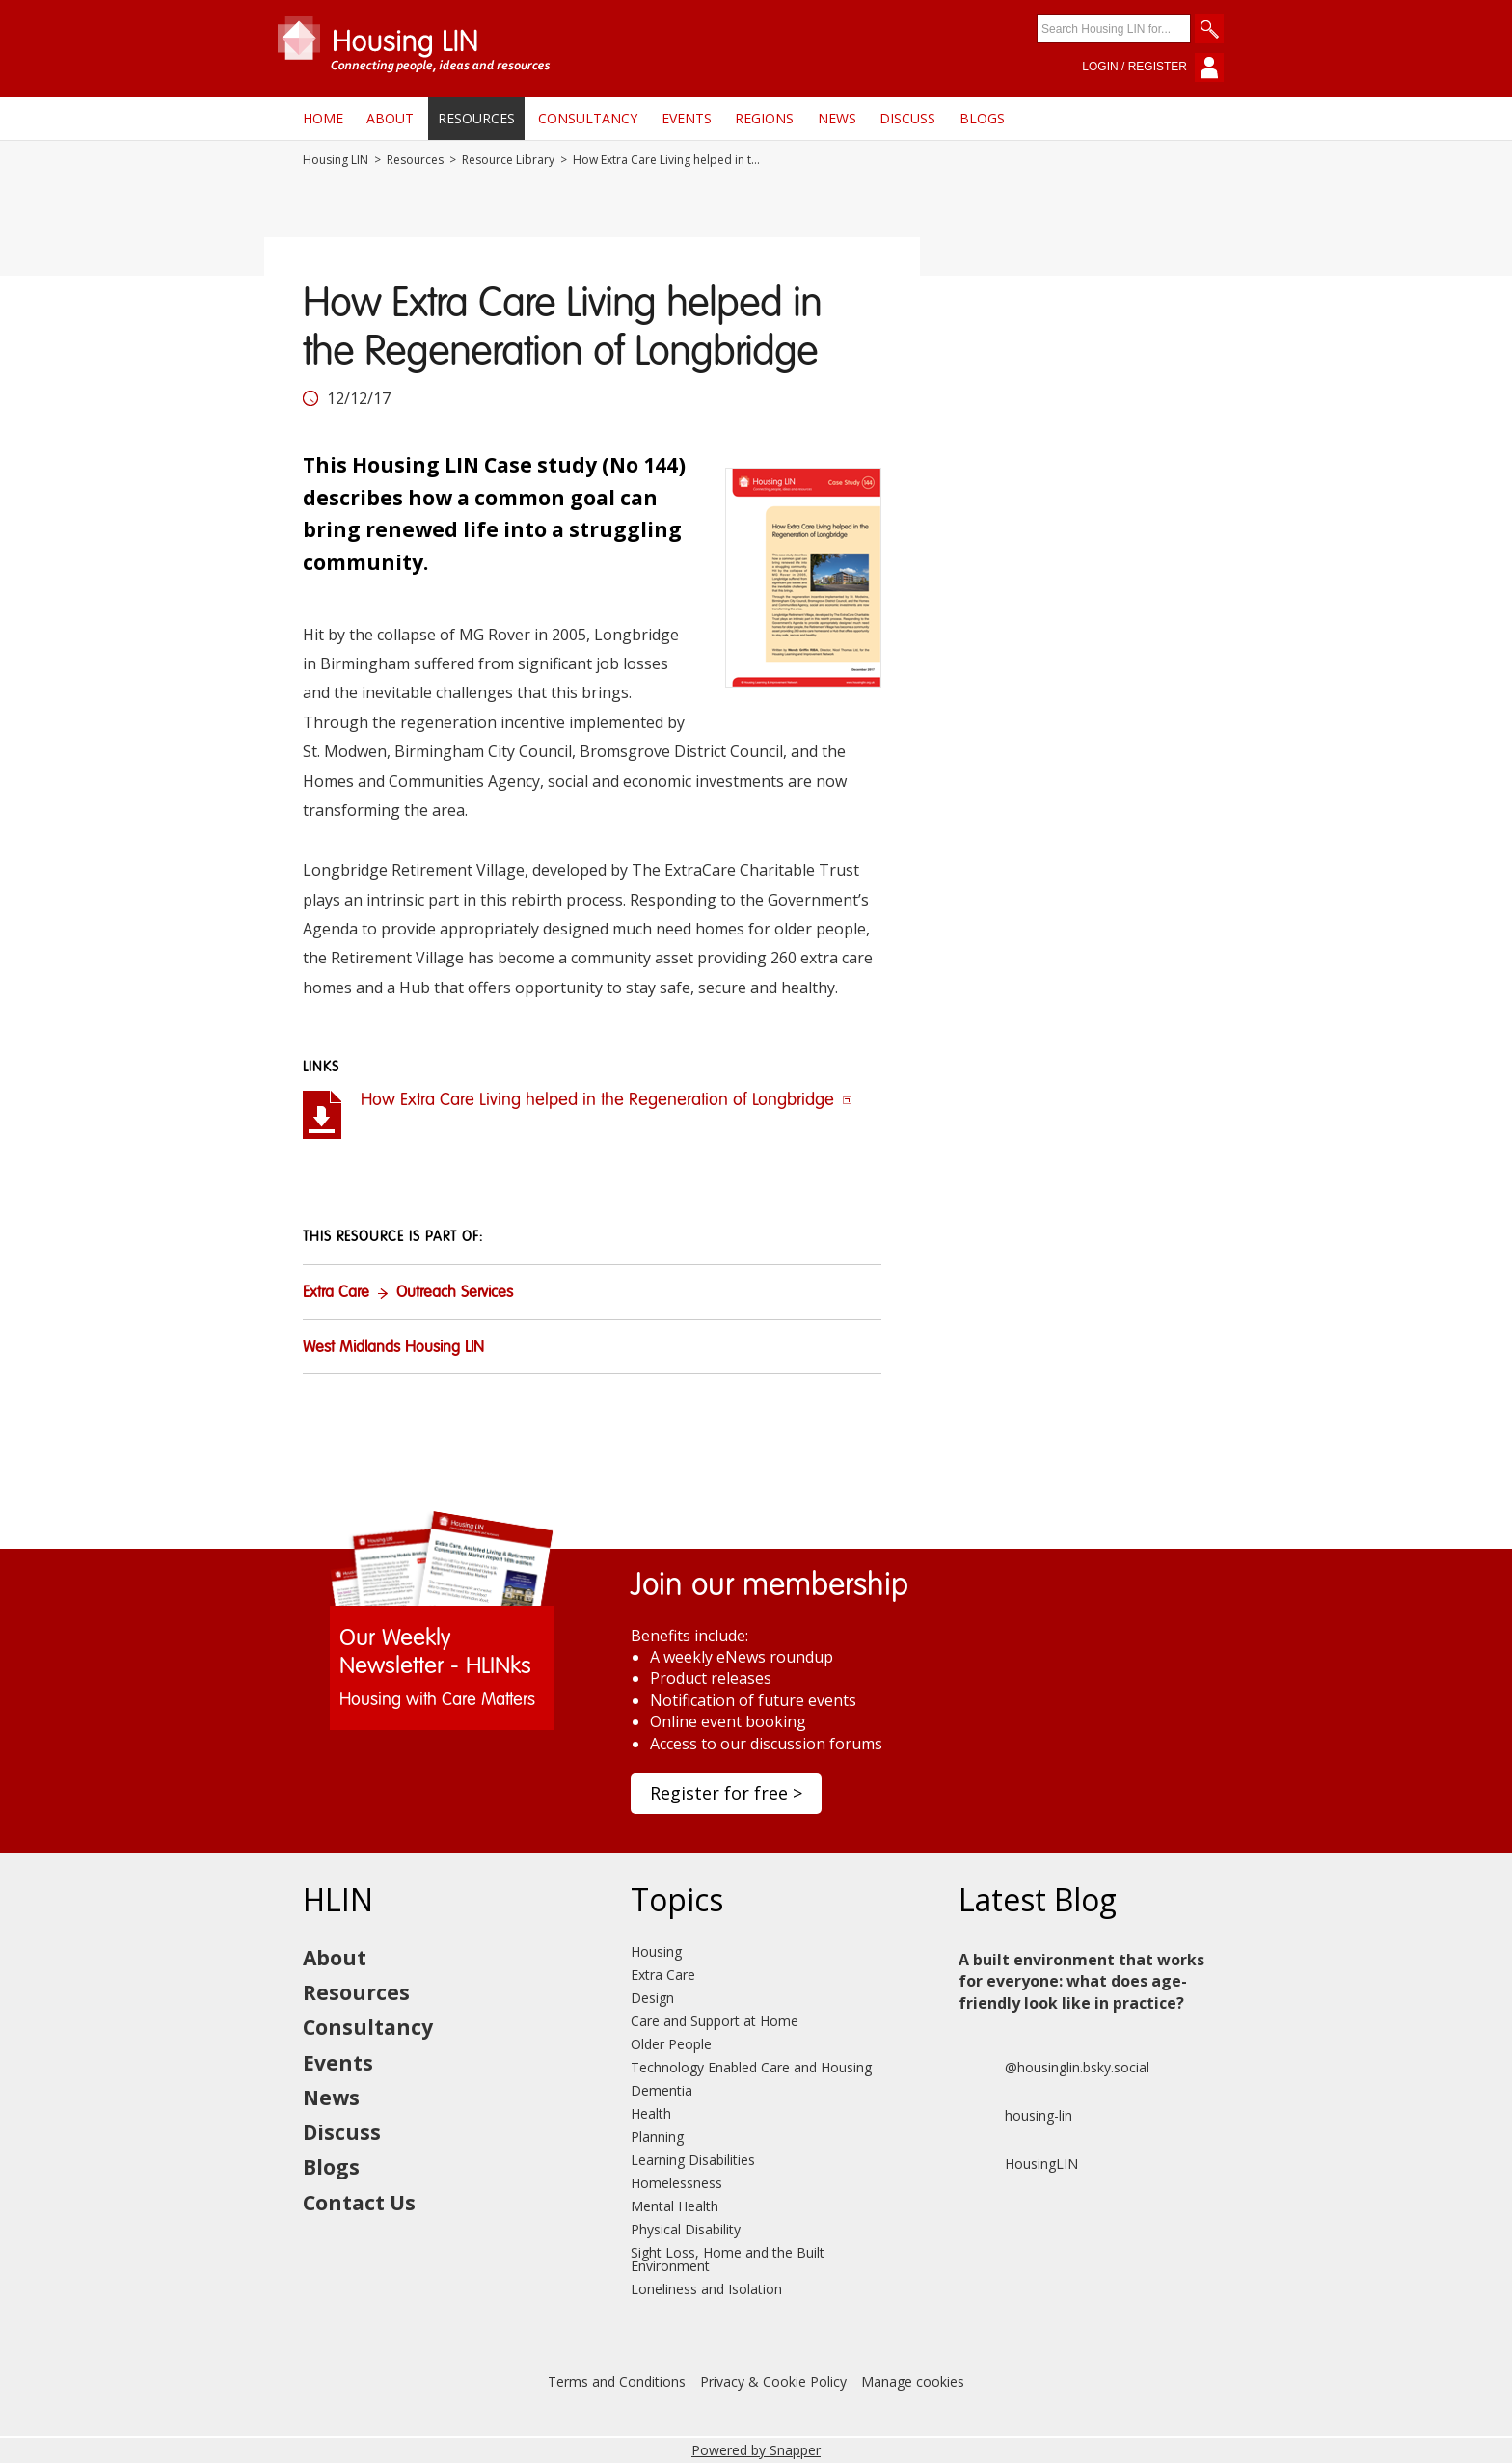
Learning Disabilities (693, 2160)
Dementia (661, 2090)
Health (651, 2113)
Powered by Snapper (756, 2450)
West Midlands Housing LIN (393, 1348)
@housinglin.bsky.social (1053, 2067)
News (837, 118)
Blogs (982, 118)
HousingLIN (1018, 2164)
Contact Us (359, 2202)
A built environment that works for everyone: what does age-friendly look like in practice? (1081, 1981)
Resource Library (508, 160)
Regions (764, 118)
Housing (656, 1951)
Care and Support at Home (714, 2021)
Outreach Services (454, 1293)
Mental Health (674, 2206)
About (390, 118)
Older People (671, 2044)
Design (652, 1998)
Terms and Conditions (617, 2381)
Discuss (907, 118)
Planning (657, 2136)
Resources (476, 118)
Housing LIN (335, 160)
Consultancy (587, 118)
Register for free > (726, 1792)
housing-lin (1015, 2116)
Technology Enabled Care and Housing (751, 2067)
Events (687, 118)
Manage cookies (912, 2381)
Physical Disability (686, 2229)
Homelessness (676, 2183)
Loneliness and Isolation (706, 2289)
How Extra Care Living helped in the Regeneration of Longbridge (606, 1100)
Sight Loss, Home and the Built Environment (727, 2259)
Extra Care (336, 1293)
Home (323, 118)
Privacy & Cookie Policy (773, 2381)
